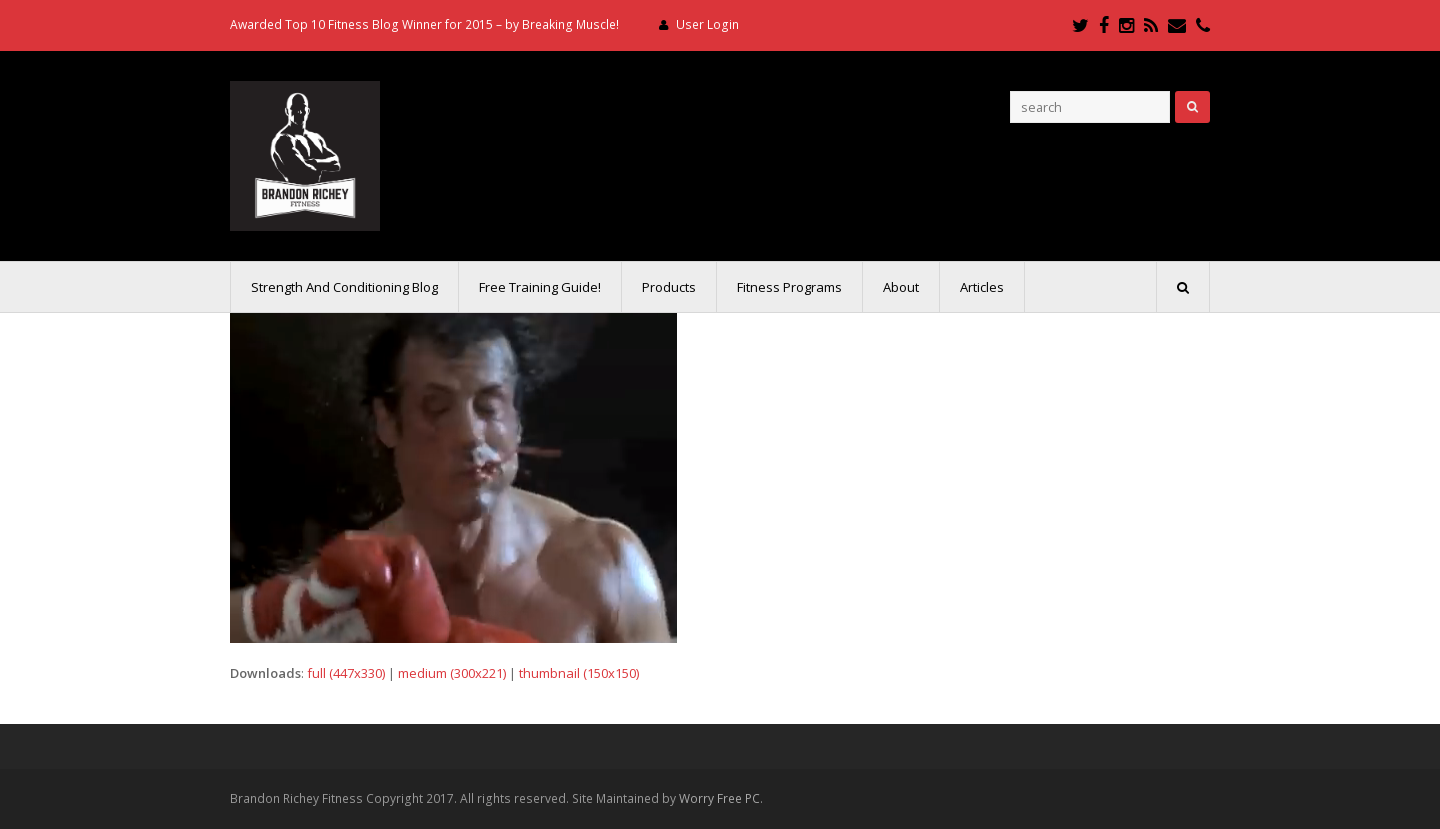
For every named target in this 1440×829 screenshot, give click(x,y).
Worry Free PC (719, 798)
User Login (707, 24)
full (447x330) (346, 673)
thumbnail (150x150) (579, 673)
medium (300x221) (452, 673)
